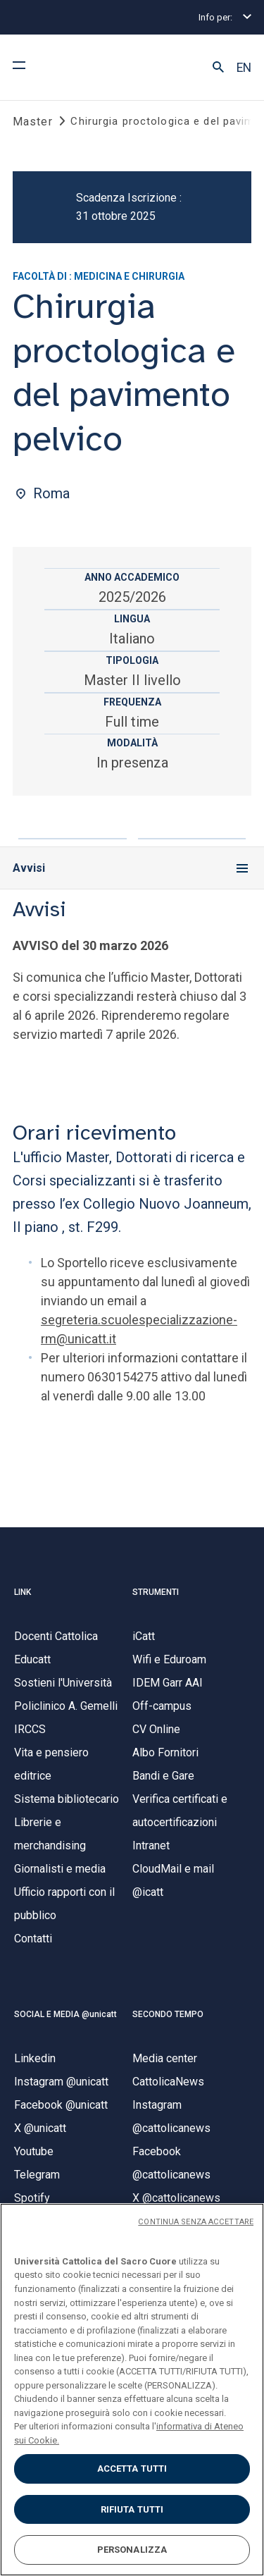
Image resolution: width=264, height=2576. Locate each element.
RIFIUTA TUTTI (132, 2509)
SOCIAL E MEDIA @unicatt (65, 2014)
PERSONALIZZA (132, 2549)
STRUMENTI (155, 1592)
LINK (22, 1592)
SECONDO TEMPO (167, 2014)
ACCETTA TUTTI (132, 2468)
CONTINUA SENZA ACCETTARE (195, 2221)
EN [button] (244, 68)
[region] (132, 2389)
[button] (218, 67)
